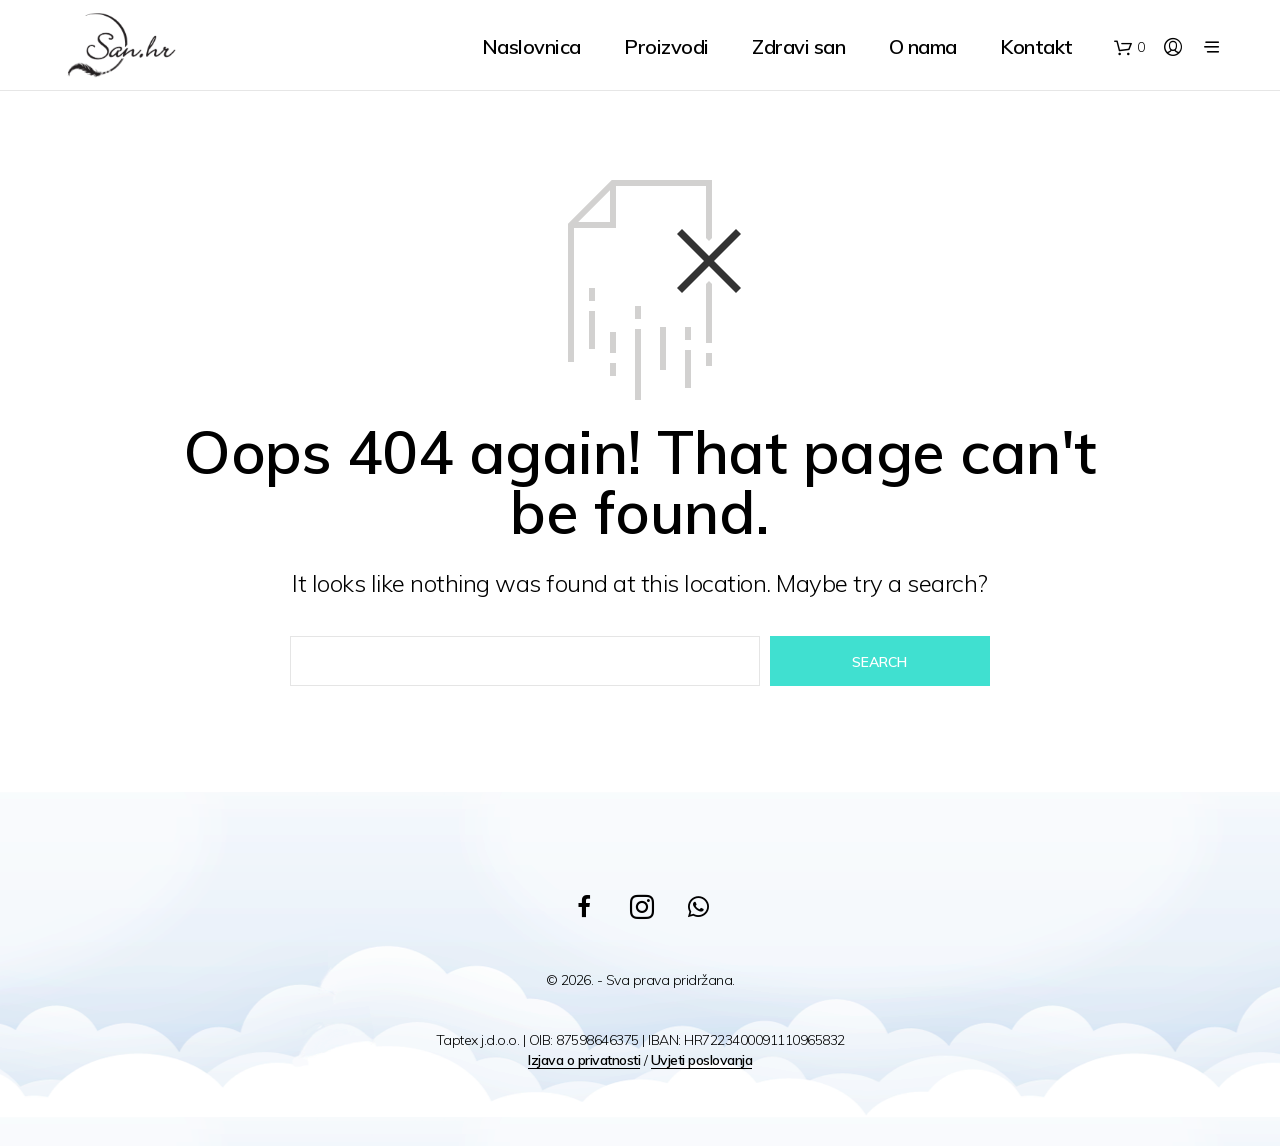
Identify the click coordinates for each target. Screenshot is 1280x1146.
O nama (923, 46)
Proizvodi (666, 46)
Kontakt (1036, 46)
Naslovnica (531, 46)
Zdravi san (798, 46)
